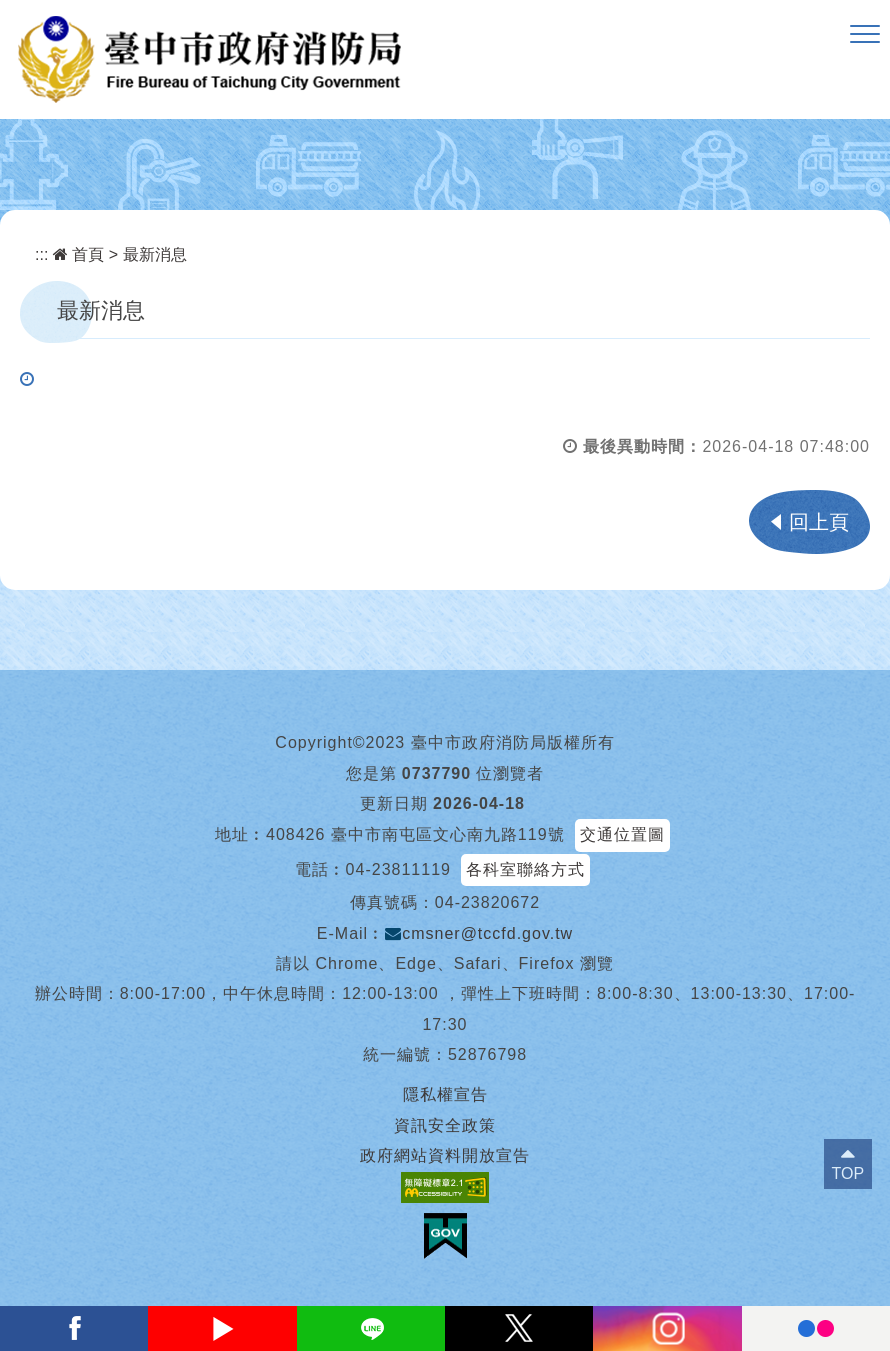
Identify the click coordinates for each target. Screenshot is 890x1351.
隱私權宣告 (445, 1094)
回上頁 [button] (819, 522)
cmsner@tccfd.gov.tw (479, 933)
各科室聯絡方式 (525, 869)
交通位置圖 (622, 834)
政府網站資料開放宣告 (445, 1155)
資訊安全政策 (445, 1125)
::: (41, 254)
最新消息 (155, 254)
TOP (848, 1173)
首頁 (78, 254)
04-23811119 (398, 869)
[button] (865, 35)
